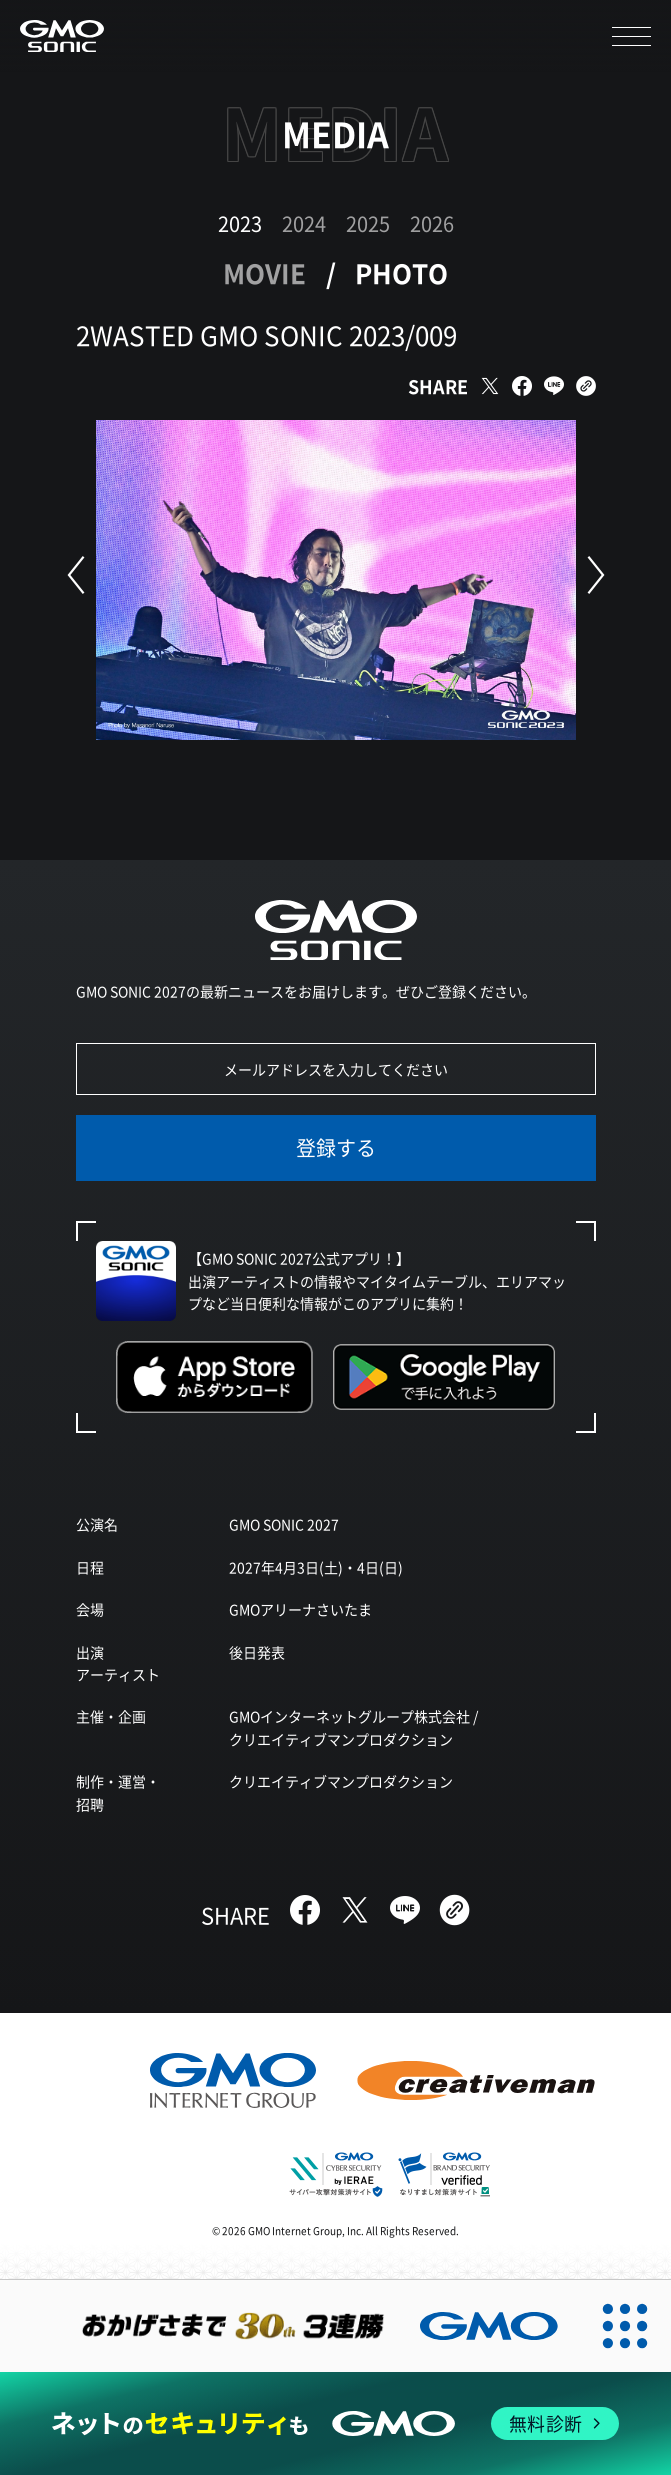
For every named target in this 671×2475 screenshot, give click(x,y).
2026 (432, 223)
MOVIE (264, 272)
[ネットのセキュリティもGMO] (335, 2423)
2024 (304, 223)
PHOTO (401, 272)
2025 (368, 223)
